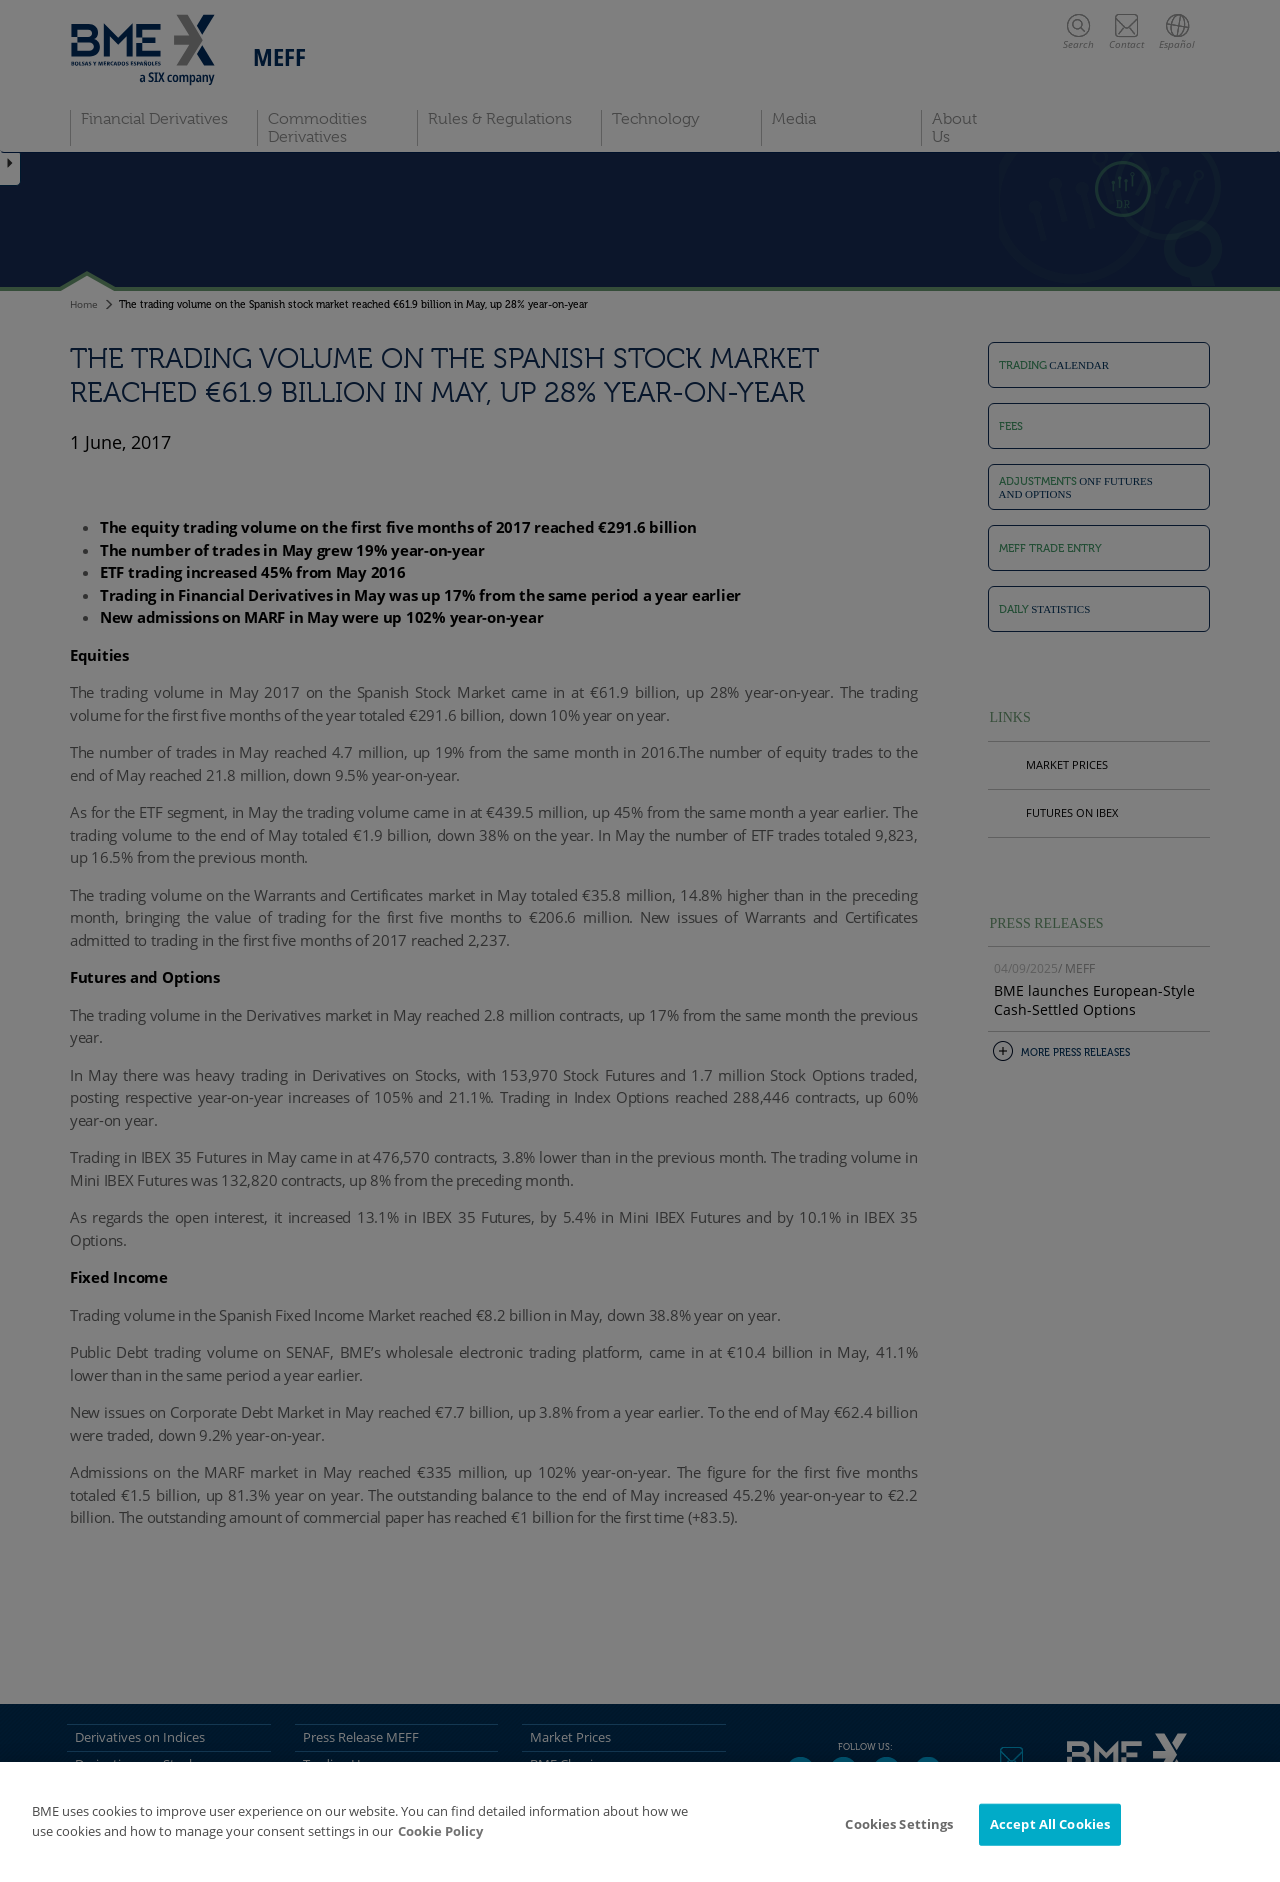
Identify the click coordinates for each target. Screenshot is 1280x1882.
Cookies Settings (899, 1824)
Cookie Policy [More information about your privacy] (440, 1831)
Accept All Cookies (1050, 1824)
